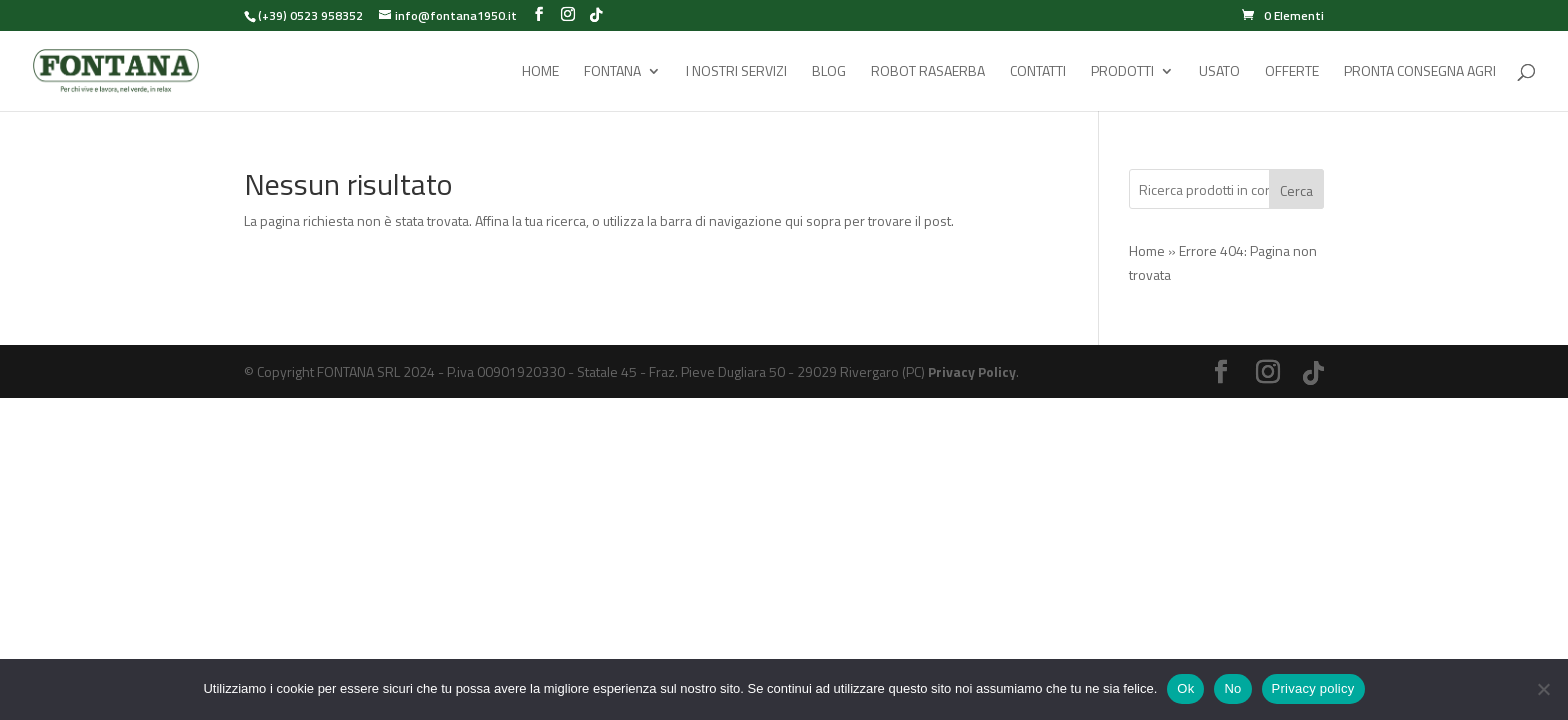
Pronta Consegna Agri (1420, 72)
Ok (1185, 688)
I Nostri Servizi (736, 72)
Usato (1219, 72)
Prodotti (1122, 72)
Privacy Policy (972, 371)
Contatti (1038, 72)
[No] (1543, 689)
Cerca (1296, 190)
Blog (829, 72)
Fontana (612, 72)
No (1232, 688)
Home (540, 72)
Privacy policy (1313, 688)
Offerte (1292, 72)
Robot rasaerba (928, 72)
